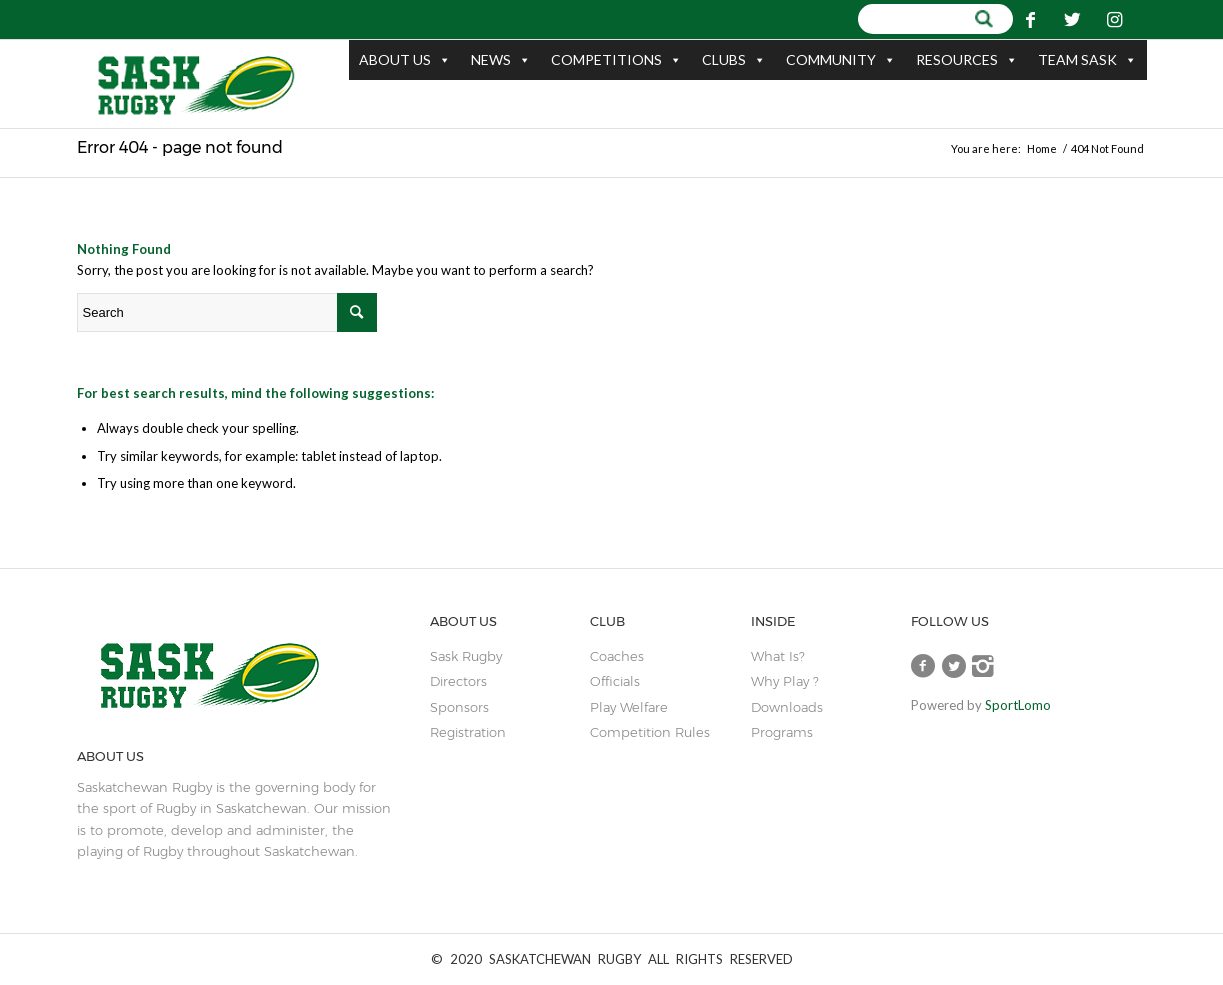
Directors (458, 681)
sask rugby (466, 656)
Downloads (787, 707)
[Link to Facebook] (1030, 19)
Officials (615, 681)
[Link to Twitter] (1072, 19)
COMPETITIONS (616, 60)
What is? (777, 656)
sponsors (459, 707)
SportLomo (1018, 705)
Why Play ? (784, 681)
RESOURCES (967, 60)
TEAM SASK (1087, 60)
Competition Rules (650, 732)
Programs (782, 732)
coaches (617, 656)
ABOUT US (405, 60)
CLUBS (734, 60)
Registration (468, 732)
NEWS (501, 60)
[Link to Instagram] (1114, 19)
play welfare (629, 707)
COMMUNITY (841, 60)
